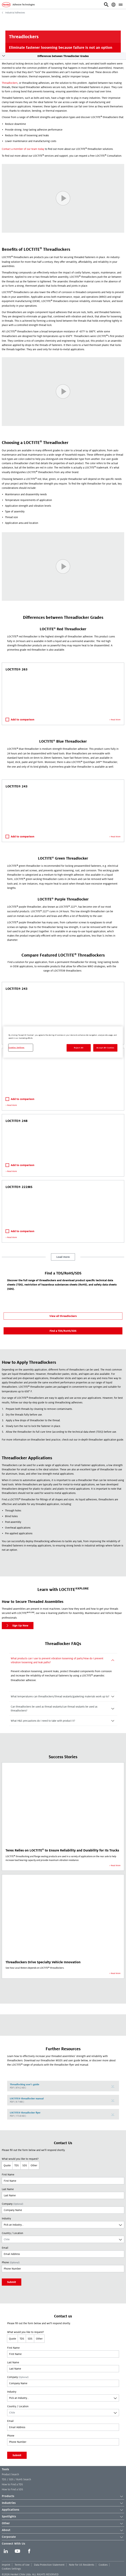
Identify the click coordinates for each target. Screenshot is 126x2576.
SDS (24, 2165)
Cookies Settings (11, 2568)
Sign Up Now (16, 1625)
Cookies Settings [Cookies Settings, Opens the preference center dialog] (17, 1048)
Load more (63, 1256)
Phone (11, 2262)
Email (5, 2247)
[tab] (63, 1660)
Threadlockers (10, 82)
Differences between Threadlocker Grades (63, 56)
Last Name (8, 2189)
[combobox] (63, 2224)
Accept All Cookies (105, 1048)
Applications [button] (63, 2510)
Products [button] (63, 2496)
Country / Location (12, 2233)
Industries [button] (63, 2503)
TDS (16, 2165)
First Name (8, 2174)
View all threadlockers (63, 1316)
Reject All (78, 1048)
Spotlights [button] (63, 2516)
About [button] (63, 2530)
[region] (63, 1042)
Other (34, 2165)
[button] (106, 4)
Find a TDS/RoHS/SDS (63, 1330)
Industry (6, 2218)
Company (12, 2203)
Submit (11, 2282)
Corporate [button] (63, 2537)
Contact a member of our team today (23, 149)
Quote (7, 2165)
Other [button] (63, 2523)
